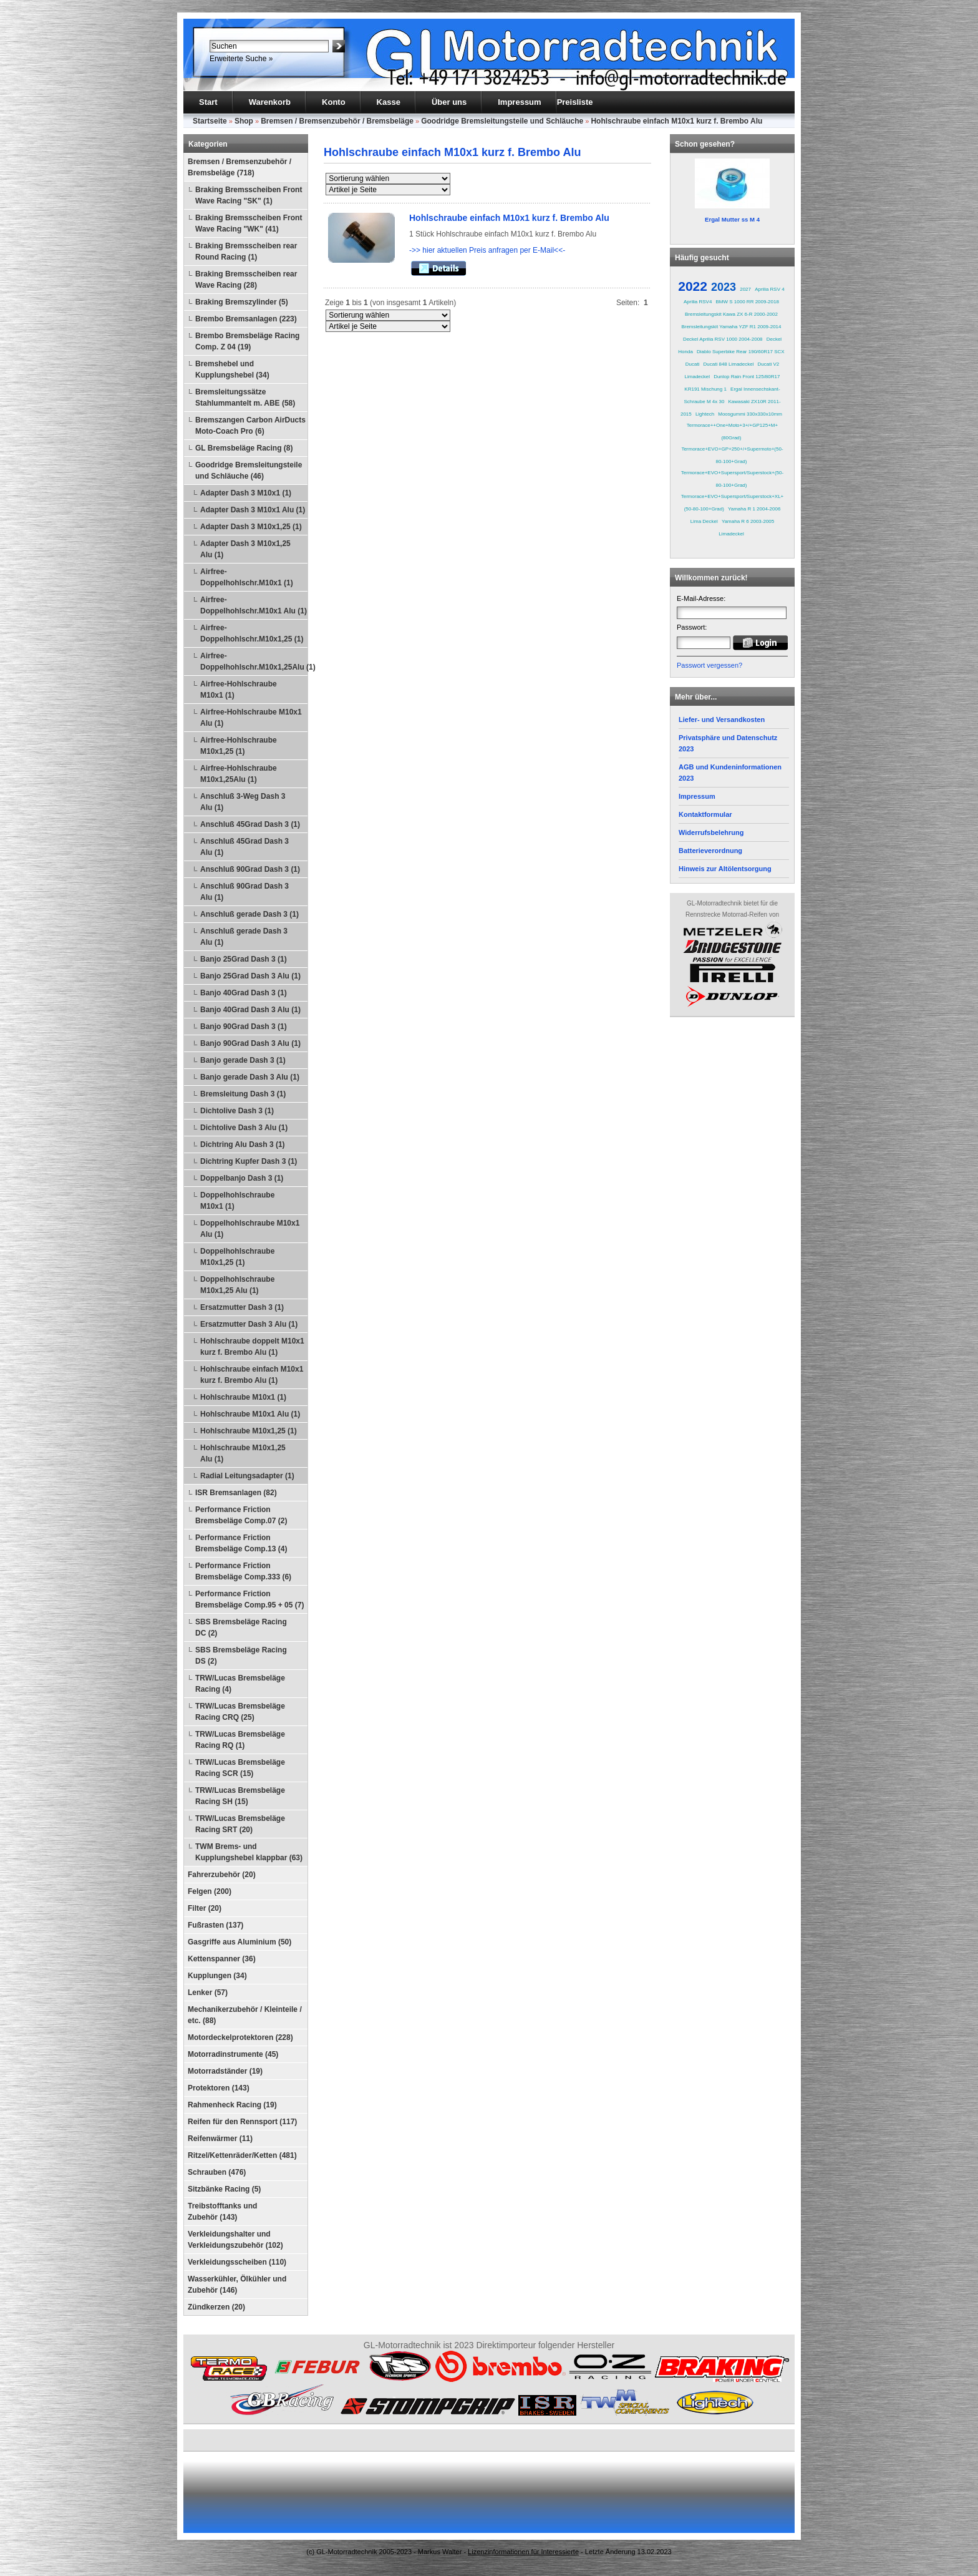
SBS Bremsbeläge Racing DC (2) (241, 1627)
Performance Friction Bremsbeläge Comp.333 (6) (243, 1571)
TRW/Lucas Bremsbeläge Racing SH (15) (240, 1796)
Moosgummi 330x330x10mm (750, 414)
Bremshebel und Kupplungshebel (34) (232, 369)
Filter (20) (204, 1908)
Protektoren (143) (218, 2088)
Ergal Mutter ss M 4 (732, 219)
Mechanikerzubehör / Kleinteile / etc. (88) (245, 2015)
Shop (244, 121)
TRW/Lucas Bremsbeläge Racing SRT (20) (240, 1824)
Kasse (388, 102)
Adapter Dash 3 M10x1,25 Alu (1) (245, 549)
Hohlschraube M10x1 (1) (243, 1397)
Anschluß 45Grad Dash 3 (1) (250, 824)
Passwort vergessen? (709, 665)
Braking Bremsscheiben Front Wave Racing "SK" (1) (248, 195)
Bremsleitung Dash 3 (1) (243, 1094)
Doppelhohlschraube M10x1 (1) (237, 1201)
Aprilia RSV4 (698, 302)
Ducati (692, 364)
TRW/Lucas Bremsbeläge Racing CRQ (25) (240, 1712)
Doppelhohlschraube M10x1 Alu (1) (249, 1229)
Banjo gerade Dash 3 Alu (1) (249, 1077)
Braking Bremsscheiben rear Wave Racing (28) (246, 280)
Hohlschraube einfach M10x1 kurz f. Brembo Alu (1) (251, 1375)
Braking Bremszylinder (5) (241, 302)
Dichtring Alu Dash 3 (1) (242, 1144)
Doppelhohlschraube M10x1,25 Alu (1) (237, 1285)
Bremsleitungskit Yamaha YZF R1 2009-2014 (731, 326)
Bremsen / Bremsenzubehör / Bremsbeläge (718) (239, 167)
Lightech (704, 414)
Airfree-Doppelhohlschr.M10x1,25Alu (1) (253, 661)
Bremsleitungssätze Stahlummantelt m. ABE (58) (245, 397)
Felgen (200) (209, 1891)
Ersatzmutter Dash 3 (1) (242, 1307)
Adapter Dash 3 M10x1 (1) (245, 493)
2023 (723, 287)
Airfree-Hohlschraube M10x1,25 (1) (238, 746)
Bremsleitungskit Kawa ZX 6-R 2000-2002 (731, 314)
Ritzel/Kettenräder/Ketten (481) (242, 2155)
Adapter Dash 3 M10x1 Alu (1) (252, 509)
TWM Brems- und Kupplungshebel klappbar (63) (249, 1852)
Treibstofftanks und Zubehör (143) (222, 2212)
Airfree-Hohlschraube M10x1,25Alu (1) (238, 774)
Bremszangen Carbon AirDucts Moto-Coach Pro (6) (250, 426)
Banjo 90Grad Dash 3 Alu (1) (250, 1043)
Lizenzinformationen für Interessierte (523, 2551)
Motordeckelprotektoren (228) (240, 2037)
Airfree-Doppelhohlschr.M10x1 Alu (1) (253, 605)
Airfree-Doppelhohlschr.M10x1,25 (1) (251, 633)
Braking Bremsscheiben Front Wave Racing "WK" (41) (248, 223)
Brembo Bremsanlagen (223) (246, 319)
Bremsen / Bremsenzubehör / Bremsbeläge (337, 121)
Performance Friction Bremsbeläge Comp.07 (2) (241, 1515)
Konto (334, 102)
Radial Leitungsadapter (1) (247, 1475)
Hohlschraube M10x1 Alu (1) (250, 1414)
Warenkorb (270, 102)
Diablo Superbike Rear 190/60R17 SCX (741, 351)
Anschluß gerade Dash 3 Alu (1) (244, 937)
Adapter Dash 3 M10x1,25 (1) (251, 526)
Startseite (210, 121)
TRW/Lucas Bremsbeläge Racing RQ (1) (240, 1740)
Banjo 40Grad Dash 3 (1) (243, 992)
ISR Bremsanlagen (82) (236, 1492)
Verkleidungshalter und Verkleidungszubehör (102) (235, 2240)
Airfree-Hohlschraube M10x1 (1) (238, 690)
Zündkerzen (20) (216, 2307)
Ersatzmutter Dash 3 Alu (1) (249, 1324)
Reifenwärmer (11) (220, 2138)
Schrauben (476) (217, 2172)
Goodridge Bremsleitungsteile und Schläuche (502, 121)
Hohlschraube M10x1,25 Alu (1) (243, 1453)
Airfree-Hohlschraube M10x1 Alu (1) (251, 718)
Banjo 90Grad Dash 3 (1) (243, 1026)
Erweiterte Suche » (241, 58)
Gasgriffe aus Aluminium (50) (239, 1942)
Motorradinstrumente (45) (233, 2054)
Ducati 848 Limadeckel (729, 364)
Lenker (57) (208, 1992)
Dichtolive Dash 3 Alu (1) (244, 1127)
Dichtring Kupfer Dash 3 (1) (248, 1161)
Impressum (519, 102)
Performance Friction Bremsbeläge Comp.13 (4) (241, 1543)
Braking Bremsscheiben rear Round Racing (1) (246, 251)
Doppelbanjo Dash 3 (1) (241, 1178)
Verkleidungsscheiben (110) (237, 2262)
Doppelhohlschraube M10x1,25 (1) (237, 1257)
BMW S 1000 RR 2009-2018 (747, 302)
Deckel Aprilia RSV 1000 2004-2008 (723, 339)
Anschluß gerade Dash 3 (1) (249, 914)
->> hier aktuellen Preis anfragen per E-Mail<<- (487, 250)
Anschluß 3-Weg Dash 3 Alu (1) (242, 802)
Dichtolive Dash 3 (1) (237, 1110)
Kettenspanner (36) (222, 1958)
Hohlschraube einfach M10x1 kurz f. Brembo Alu (676, 121)
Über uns (449, 102)
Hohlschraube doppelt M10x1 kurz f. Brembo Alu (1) (252, 1347)
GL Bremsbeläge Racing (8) (244, 448)
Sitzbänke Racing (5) (224, 2189)
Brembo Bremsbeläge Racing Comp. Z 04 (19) (247, 341)
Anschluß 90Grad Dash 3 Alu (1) (244, 892)
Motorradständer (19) (225, 2071)
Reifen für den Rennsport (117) (242, 2121)
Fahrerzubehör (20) (222, 1874)
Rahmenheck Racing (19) (232, 2104)
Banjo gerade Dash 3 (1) (243, 1060)
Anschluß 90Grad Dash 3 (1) (250, 869)
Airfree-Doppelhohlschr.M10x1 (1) (246, 577)
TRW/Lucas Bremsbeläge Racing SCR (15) (240, 1768)
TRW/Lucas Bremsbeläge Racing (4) (240, 1684)
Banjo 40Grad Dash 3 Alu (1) (250, 1009)
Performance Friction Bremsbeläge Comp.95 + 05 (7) (249, 1599)
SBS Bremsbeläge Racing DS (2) (241, 1656)
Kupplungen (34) (217, 1975)
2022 (692, 286)
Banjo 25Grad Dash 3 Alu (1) (250, 976)
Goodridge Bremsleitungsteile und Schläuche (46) (248, 471)
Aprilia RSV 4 (770, 289)
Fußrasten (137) (215, 1925)
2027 (745, 289)
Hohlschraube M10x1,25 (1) (248, 1431)
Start (208, 102)
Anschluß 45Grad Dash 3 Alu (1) (244, 847)
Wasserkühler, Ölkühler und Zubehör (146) (237, 2285)
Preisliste (575, 102)
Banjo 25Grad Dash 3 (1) (243, 959)
